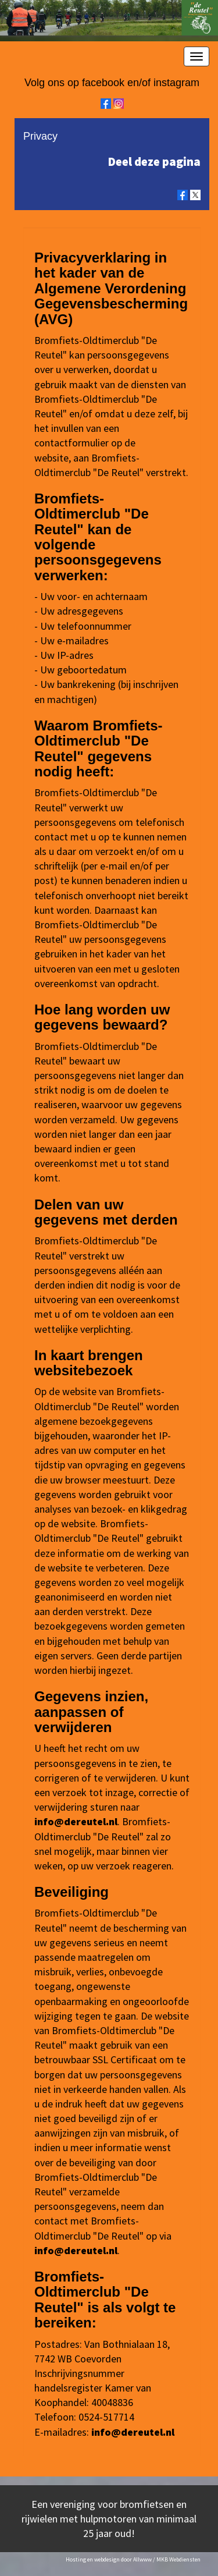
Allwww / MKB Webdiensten (167, 2559)
